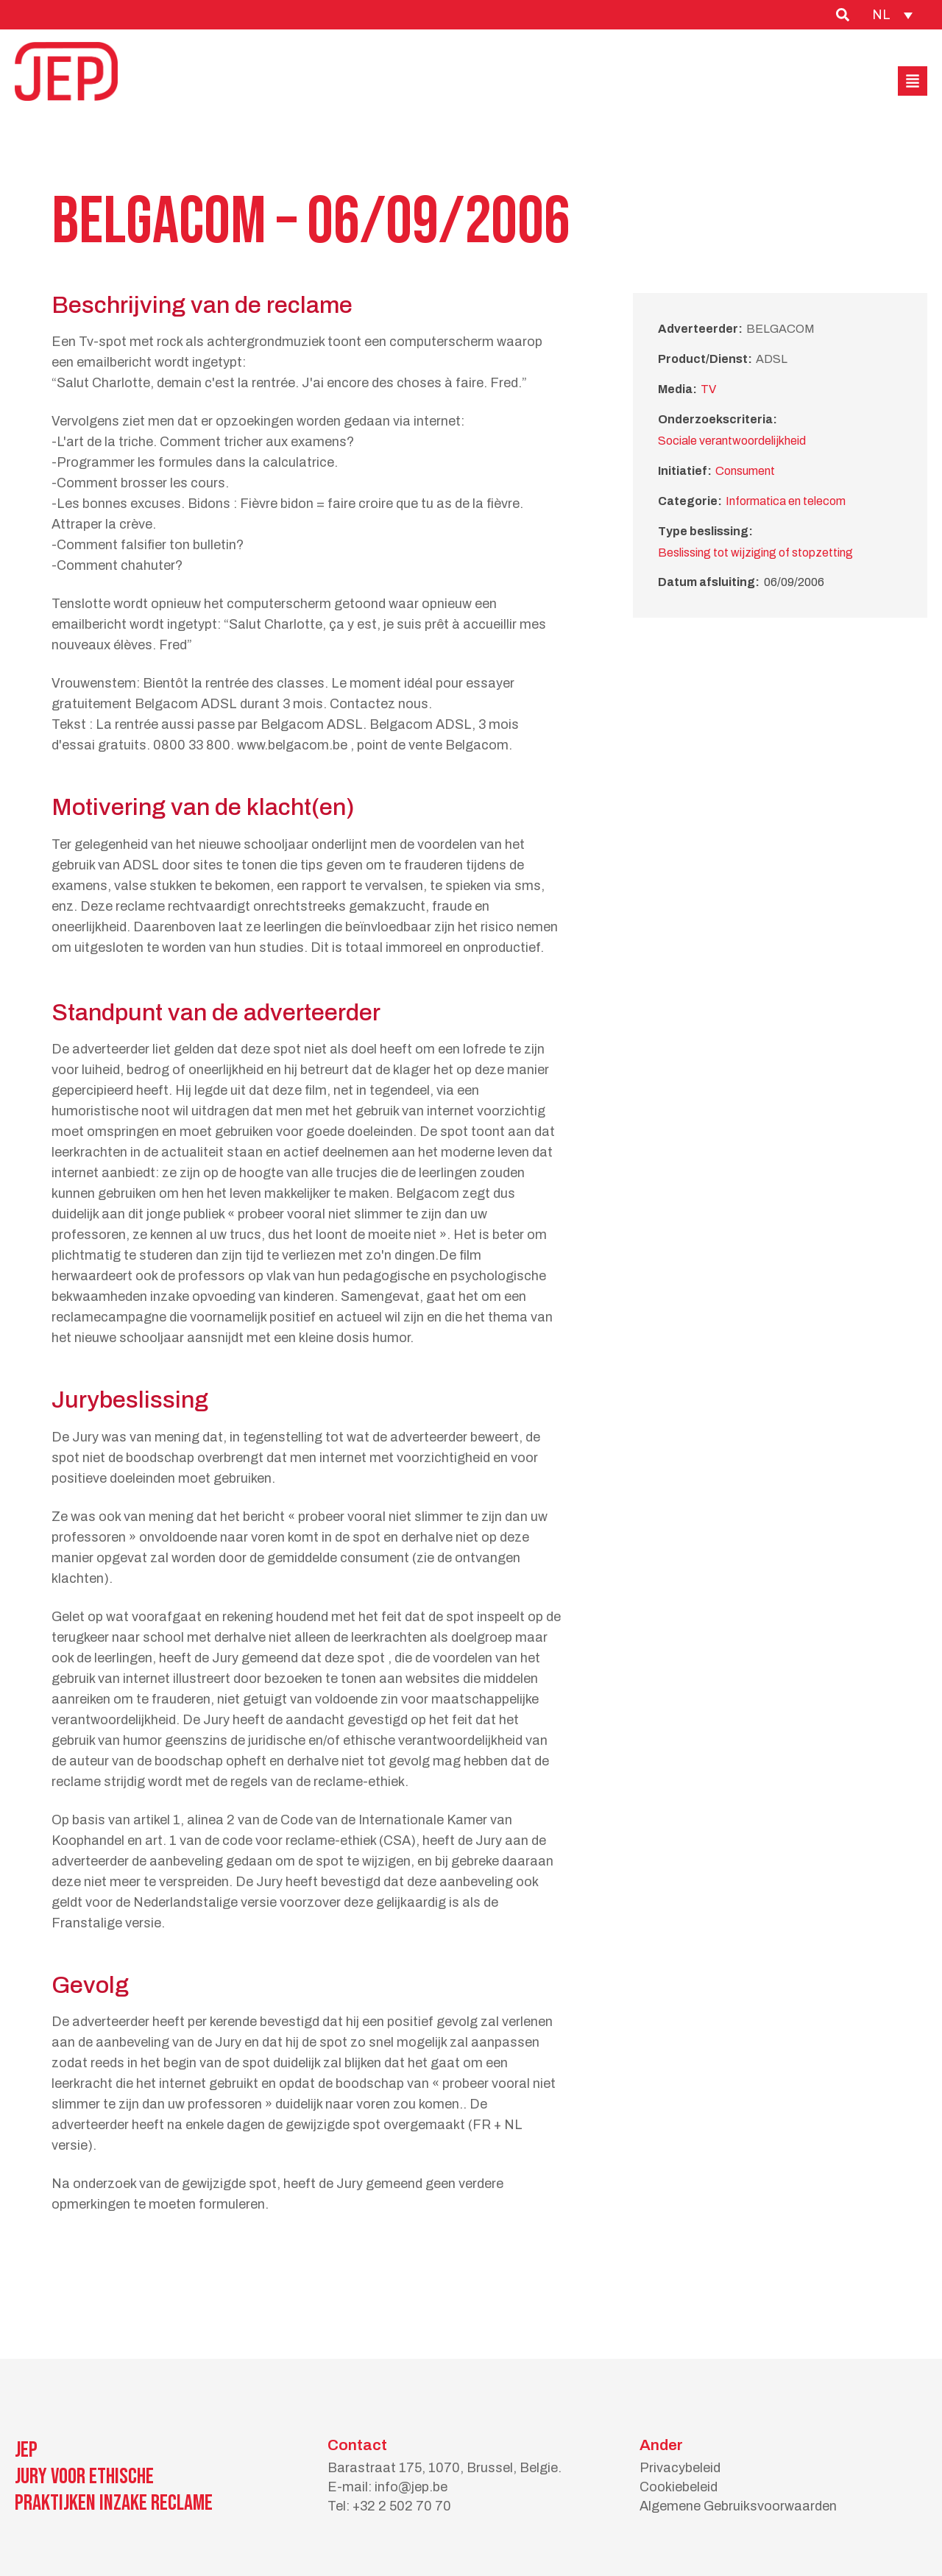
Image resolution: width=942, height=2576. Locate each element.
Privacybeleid (680, 2467)
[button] (912, 81)
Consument (745, 471)
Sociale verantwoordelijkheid (732, 440)
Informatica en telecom (786, 501)
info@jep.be (411, 2487)
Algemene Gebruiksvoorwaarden (738, 2506)
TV (708, 389)
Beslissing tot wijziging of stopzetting (755, 552)
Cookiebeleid (679, 2487)
